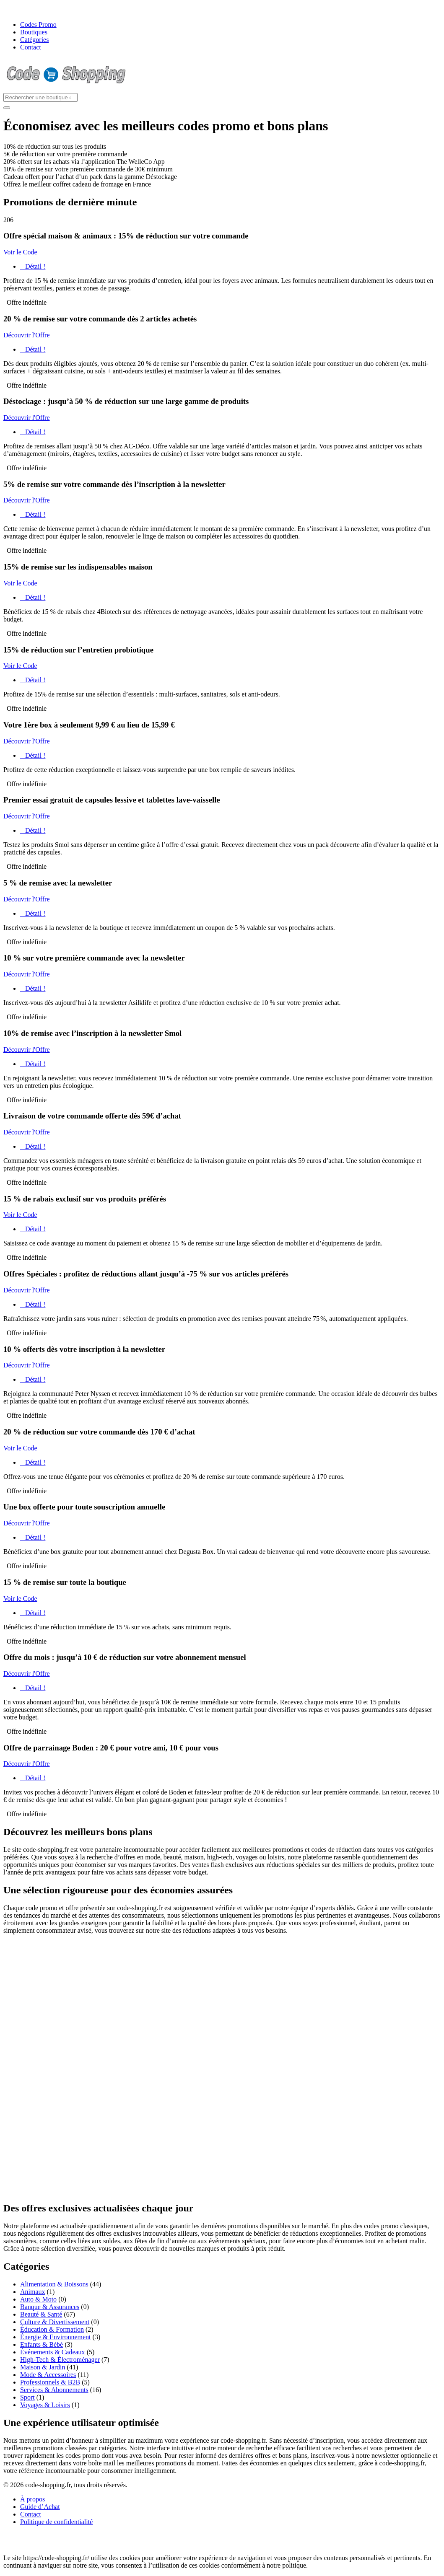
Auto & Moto (38, 2299)
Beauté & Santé (41, 2314)
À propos (32, 2499)
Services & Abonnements (54, 2389)
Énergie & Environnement (55, 2336)
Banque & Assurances (49, 2306)
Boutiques (33, 32)
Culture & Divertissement (54, 2321)
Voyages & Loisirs (45, 2404)
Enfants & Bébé (41, 2344)
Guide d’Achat (40, 2506)
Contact (30, 47)
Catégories (34, 39)
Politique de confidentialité (56, 2521)
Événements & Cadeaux (52, 2352)
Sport (27, 2397)
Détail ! (32, 266)
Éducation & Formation (52, 2329)
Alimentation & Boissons (54, 2284)
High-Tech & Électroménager (60, 2359)
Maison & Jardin (42, 2367)
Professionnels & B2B (50, 2382)
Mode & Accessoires (48, 2374)
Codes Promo (38, 24)
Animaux (32, 2291)
